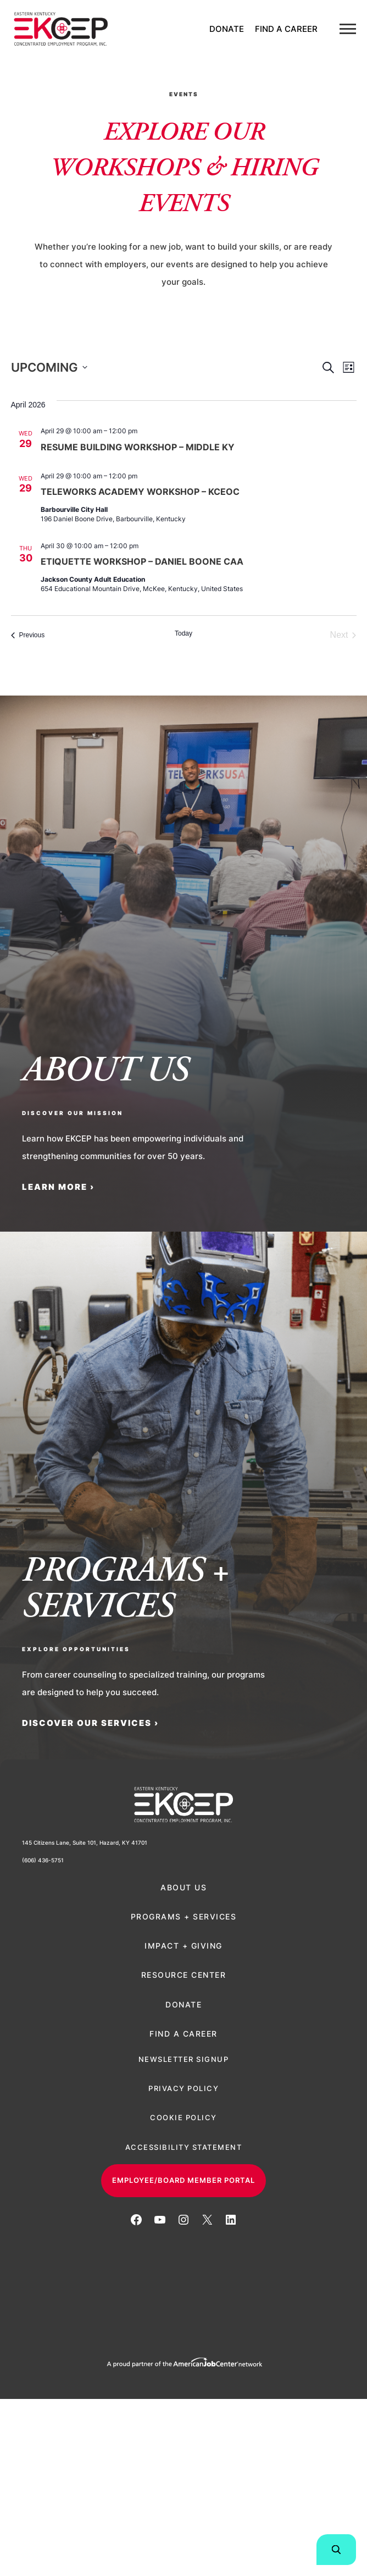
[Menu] (348, 29)
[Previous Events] (28, 635)
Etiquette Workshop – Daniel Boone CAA (142, 561)
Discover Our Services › (90, 1723)
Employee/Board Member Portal (183, 2180)
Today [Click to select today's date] (183, 633)
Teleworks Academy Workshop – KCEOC (140, 491)
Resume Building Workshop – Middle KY (138, 447)
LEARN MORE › (58, 1187)
